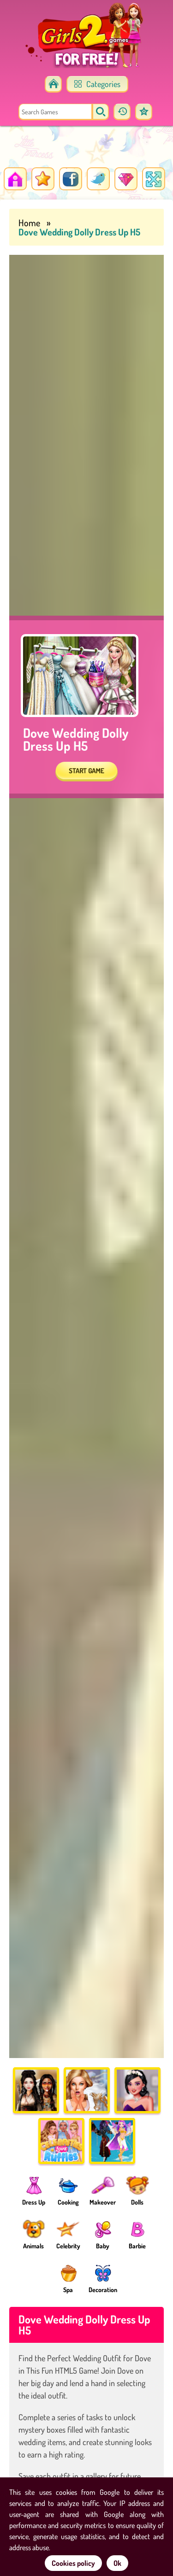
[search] (100, 112)
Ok (117, 2563)
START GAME (86, 770)
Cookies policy (73, 2563)
